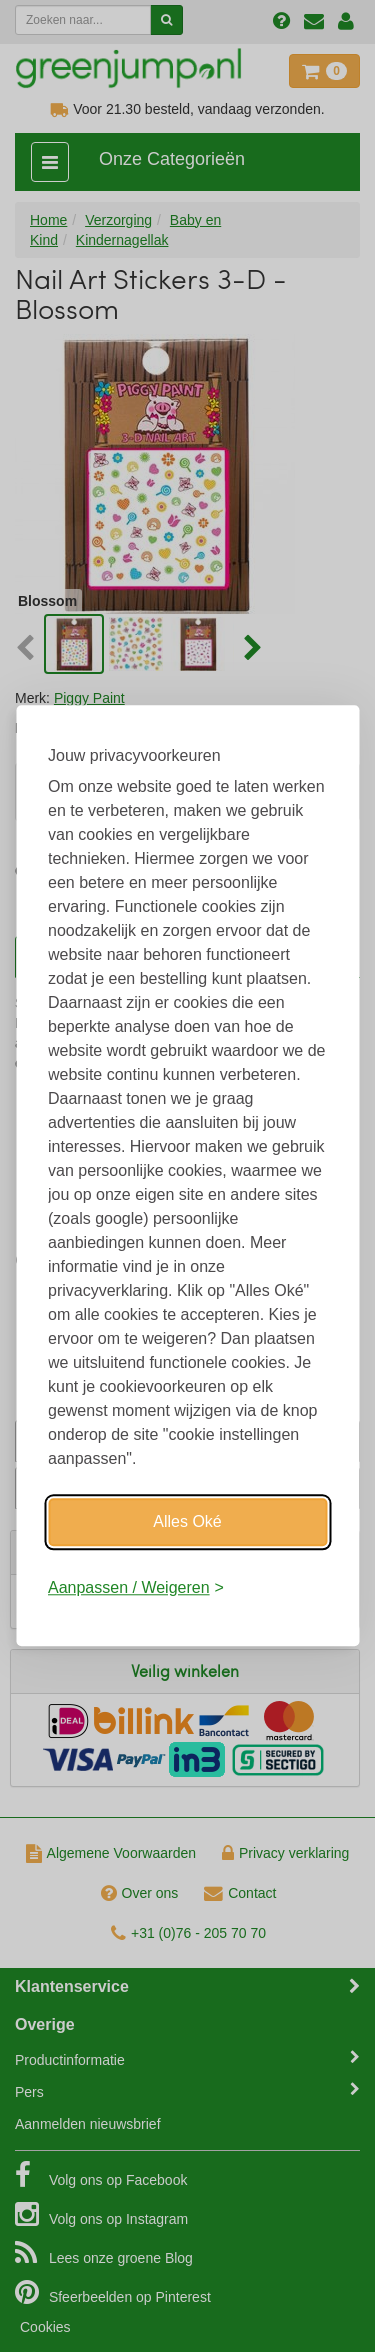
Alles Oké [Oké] (187, 1521)
